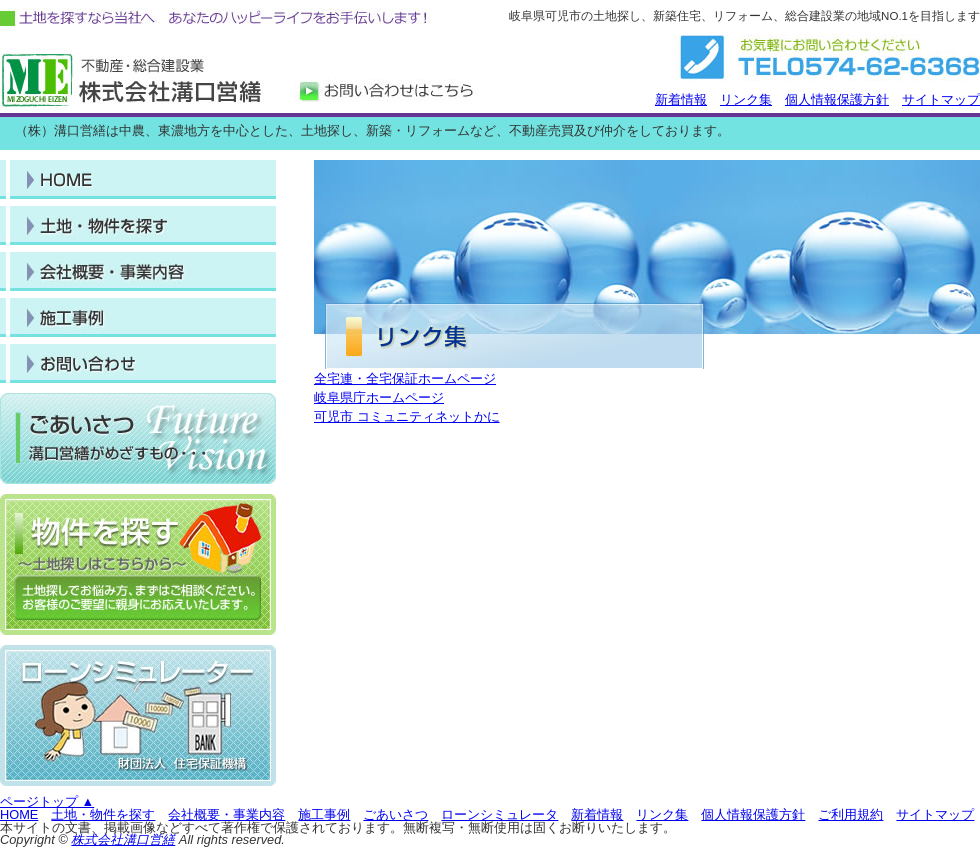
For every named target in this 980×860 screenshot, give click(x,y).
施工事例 (138, 317)
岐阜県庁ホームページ (379, 397)
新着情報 (681, 99)
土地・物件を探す (138, 225)
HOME (138, 179)
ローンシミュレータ (499, 814)
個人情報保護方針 (837, 99)
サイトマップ (941, 99)
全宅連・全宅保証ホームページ (405, 378)
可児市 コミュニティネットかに (407, 416)
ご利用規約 (850, 814)
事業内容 (138, 271)
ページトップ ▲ (47, 801)
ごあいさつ (395, 814)
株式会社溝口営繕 (123, 839)
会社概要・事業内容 (226, 814)
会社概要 (138, 363)
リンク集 (746, 99)
